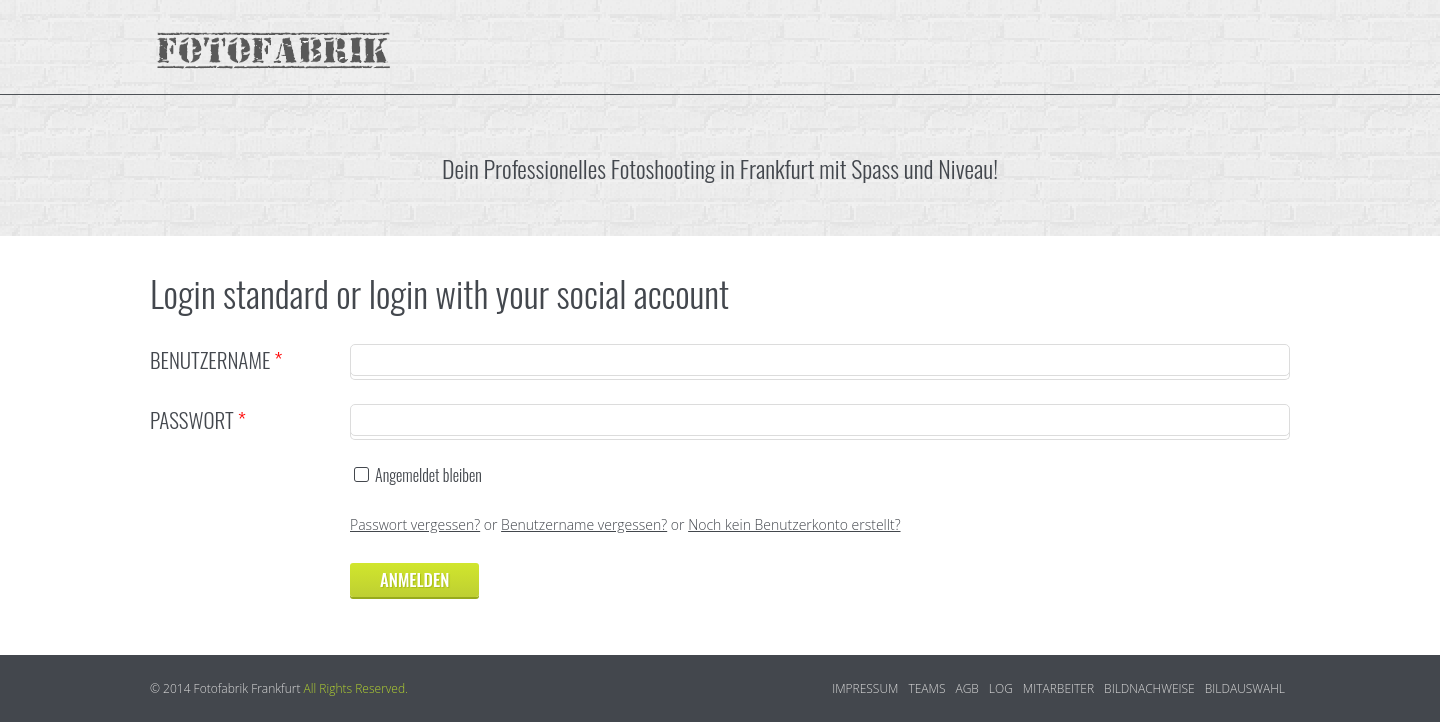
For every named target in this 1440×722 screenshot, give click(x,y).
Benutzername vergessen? (584, 524)
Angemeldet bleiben (428, 475)
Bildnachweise (1149, 688)
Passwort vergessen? (415, 524)
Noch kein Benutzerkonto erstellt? (794, 524)
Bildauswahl (1245, 688)
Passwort (198, 419)
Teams (926, 688)
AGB (966, 688)
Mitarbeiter (1058, 688)
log (1001, 688)
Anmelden (414, 579)
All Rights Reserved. (356, 688)
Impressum (865, 688)
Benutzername (216, 359)
